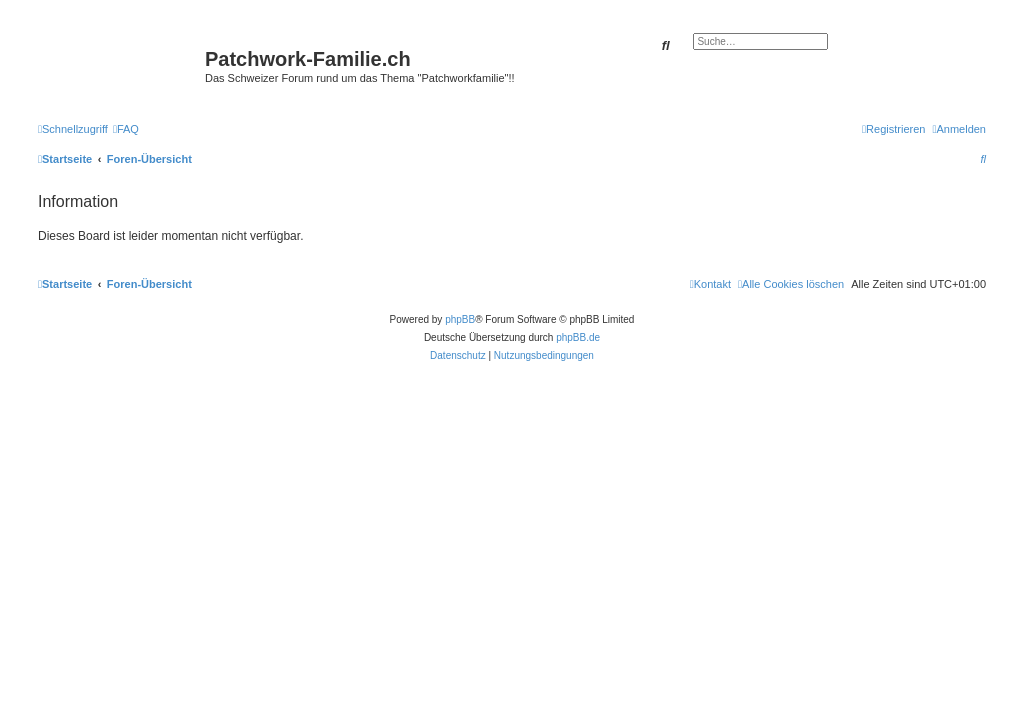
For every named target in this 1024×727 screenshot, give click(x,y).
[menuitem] (126, 129)
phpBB (460, 319)
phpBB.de (578, 337)
